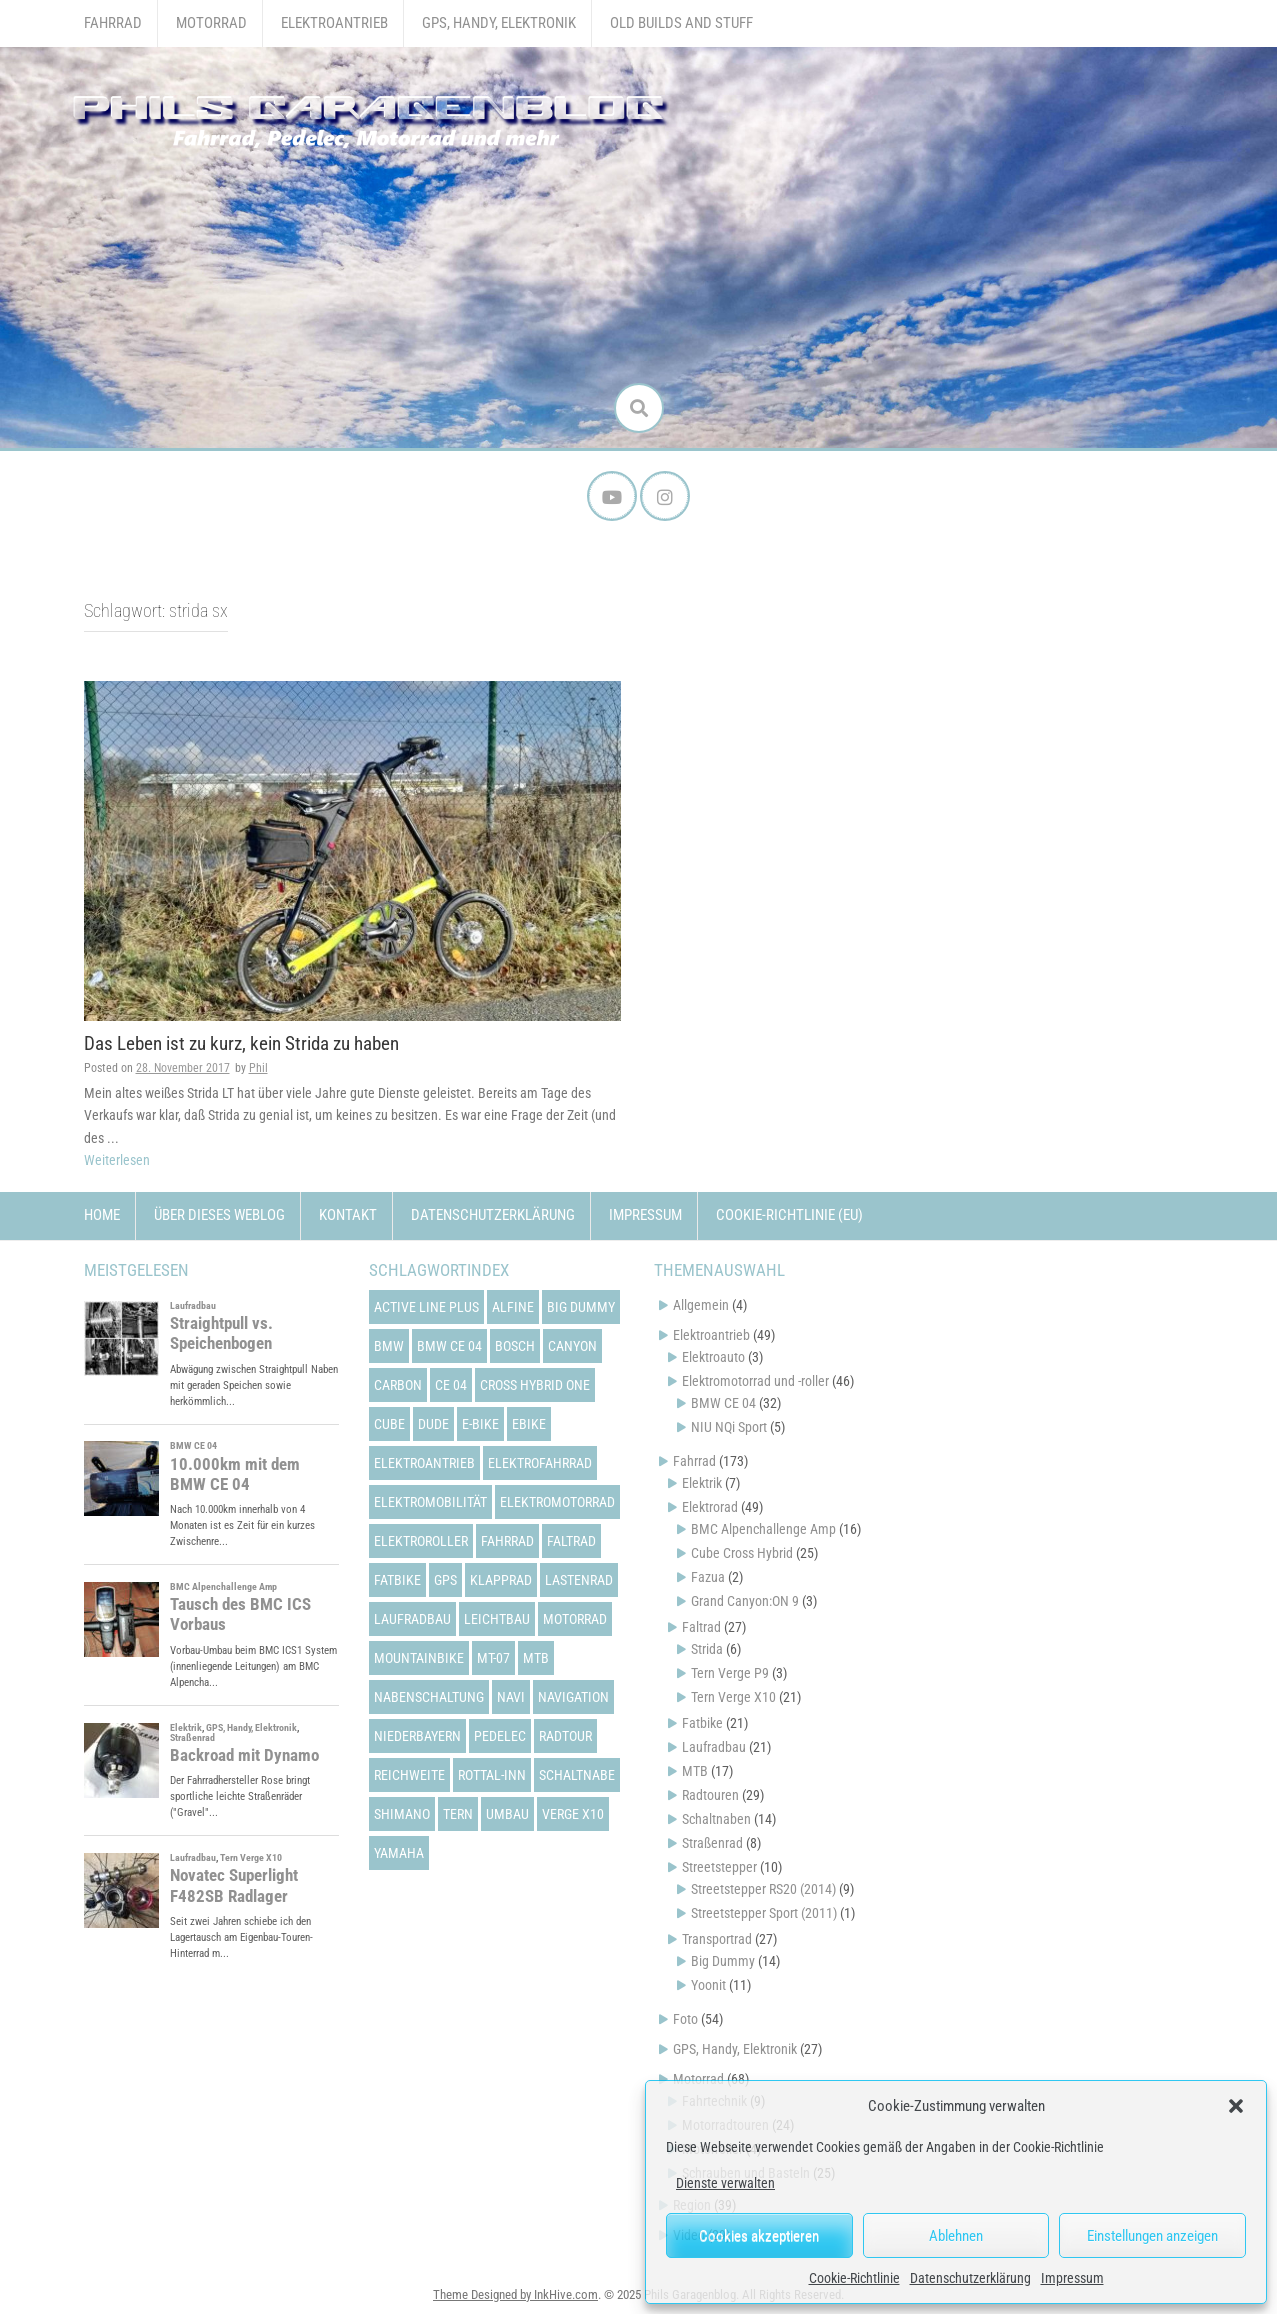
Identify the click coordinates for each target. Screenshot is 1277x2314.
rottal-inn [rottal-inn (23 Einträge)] (492, 1775)
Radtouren (710, 1795)
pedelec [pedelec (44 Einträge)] (500, 1736)
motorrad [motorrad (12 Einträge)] (575, 1619)
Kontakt (348, 1215)
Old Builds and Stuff (681, 23)
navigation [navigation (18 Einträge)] (573, 1697)
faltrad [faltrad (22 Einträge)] (571, 1541)
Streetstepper (719, 1867)
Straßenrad (712, 1843)
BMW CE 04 (723, 1403)
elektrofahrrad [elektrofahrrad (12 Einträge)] (540, 1463)
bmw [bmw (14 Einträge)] (389, 1346)
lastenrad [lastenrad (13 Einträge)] (579, 1580)
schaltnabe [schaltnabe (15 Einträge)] (577, 1775)
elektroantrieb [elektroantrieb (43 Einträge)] (424, 1463)
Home (102, 1215)
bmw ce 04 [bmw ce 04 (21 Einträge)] (449, 1346)
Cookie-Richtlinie (854, 2278)
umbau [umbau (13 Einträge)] (507, 1814)
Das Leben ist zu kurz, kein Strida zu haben (241, 1043)
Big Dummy (723, 1961)
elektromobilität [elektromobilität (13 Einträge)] (430, 1502)
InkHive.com (566, 2294)
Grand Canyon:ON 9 (745, 1601)
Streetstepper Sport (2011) (764, 1913)
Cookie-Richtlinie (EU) (789, 1215)
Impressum (1072, 2278)
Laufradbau (714, 1747)
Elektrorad (710, 1507)
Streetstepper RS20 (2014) (763, 1889)
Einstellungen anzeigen (1152, 2236)
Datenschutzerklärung (970, 2278)
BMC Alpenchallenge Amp (763, 1529)
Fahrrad (113, 23)
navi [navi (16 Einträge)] (511, 1697)
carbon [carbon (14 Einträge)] (398, 1385)
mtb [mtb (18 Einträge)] (536, 1658)
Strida (707, 1649)
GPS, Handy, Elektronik (499, 23)
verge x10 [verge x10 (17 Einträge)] (573, 1814)
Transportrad (717, 1939)
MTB (695, 1771)
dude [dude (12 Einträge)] (433, 1424)
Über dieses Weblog (219, 1215)
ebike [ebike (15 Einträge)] (529, 1424)
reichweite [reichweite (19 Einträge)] (409, 1775)
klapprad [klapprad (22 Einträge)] (501, 1580)
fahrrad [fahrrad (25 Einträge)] (507, 1541)
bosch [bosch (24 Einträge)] (515, 1346)
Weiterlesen (117, 1160)
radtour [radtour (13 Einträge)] (565, 1736)
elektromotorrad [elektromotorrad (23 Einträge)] (557, 1502)
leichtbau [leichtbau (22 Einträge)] (497, 1619)
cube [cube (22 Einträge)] (389, 1424)
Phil (258, 1068)
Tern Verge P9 (730, 1673)
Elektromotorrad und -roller (755, 1381)
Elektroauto (713, 1357)
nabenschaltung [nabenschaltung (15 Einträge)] (429, 1697)
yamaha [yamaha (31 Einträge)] (399, 1853)
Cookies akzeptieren (759, 2236)
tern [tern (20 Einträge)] (458, 1814)
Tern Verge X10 (733, 1697)
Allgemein (701, 1305)
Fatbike (702, 1723)
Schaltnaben (716, 1819)
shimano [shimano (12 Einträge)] (402, 1814)
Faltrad (701, 1627)
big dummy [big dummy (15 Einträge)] (581, 1307)
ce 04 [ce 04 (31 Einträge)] (451, 1385)
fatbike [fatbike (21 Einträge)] (397, 1580)
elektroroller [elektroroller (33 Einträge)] (421, 1541)
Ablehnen (956, 2236)
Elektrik (702, 1483)
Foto (685, 2019)
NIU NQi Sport (729, 1427)
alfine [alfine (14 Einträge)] (513, 1307)
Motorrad (211, 23)
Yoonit (708, 1985)
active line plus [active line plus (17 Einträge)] (426, 1307)
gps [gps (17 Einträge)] (445, 1580)
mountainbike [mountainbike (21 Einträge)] (419, 1658)
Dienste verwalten (725, 2183)
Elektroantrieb (334, 23)
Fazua (708, 1577)
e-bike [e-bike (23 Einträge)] (480, 1424)
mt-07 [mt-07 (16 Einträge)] (493, 1658)
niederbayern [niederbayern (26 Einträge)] (417, 1736)
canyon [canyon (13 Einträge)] (572, 1346)
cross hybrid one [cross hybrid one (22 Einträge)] (535, 1385)
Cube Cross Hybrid (742, 1553)
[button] (1236, 2106)
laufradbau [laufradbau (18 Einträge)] (412, 1619)
